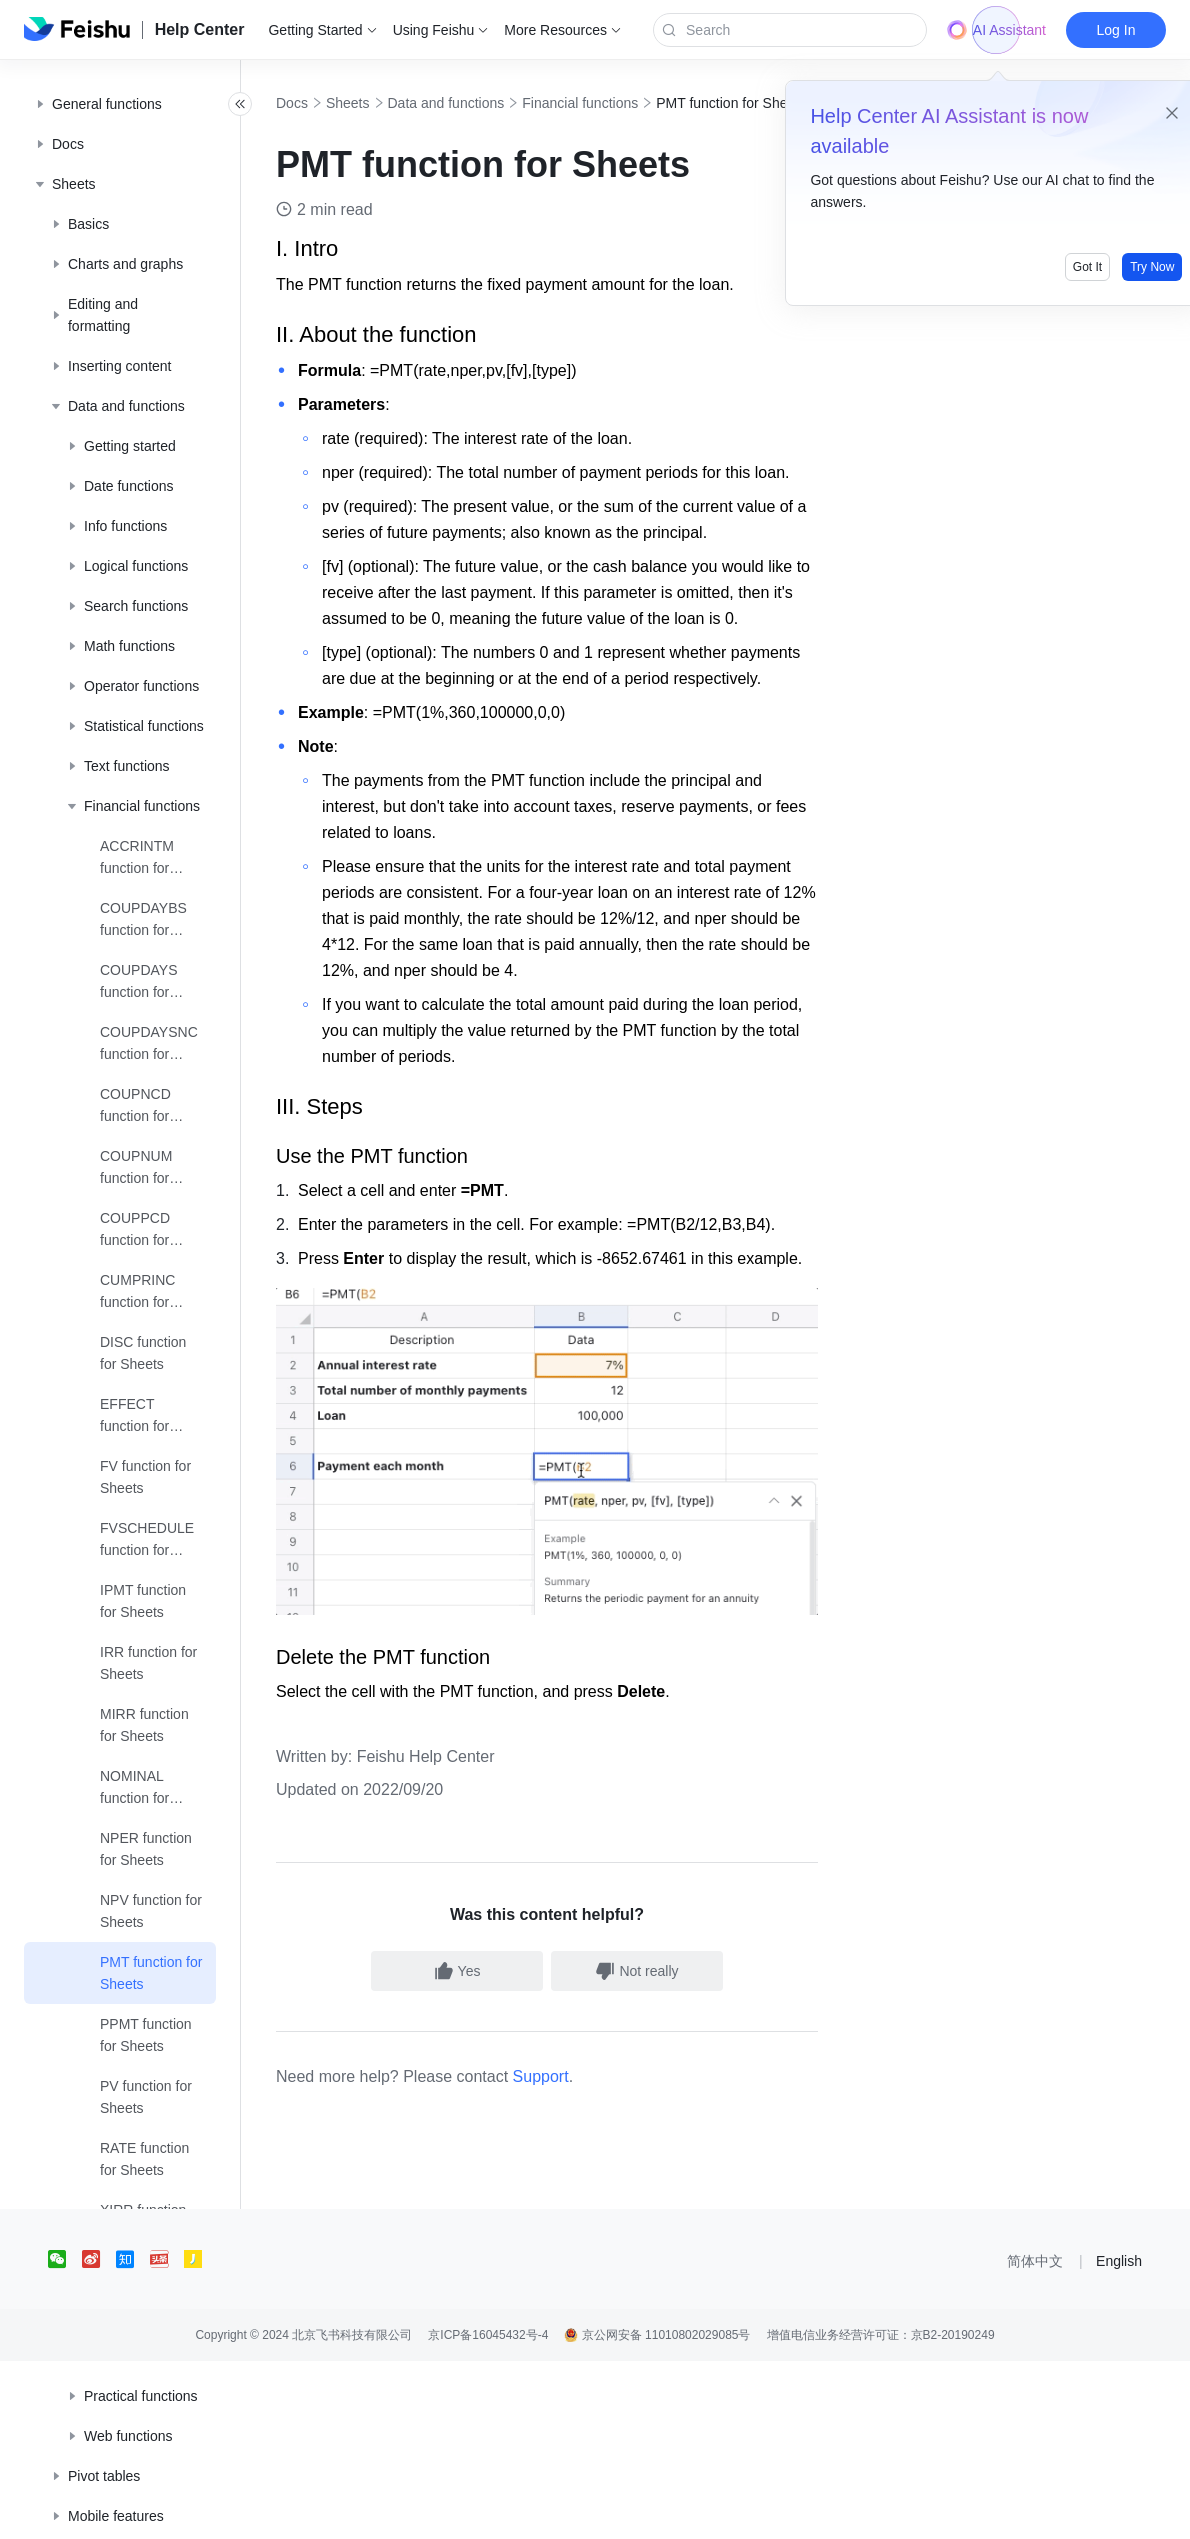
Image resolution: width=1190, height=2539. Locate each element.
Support (585, 2254)
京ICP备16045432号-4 (488, 2513)
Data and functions (490, 103)
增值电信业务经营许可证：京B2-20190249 (881, 2513)
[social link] (65, 2437)
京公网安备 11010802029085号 (657, 2513)
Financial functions (624, 103)
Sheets (392, 103)
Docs (336, 103)
